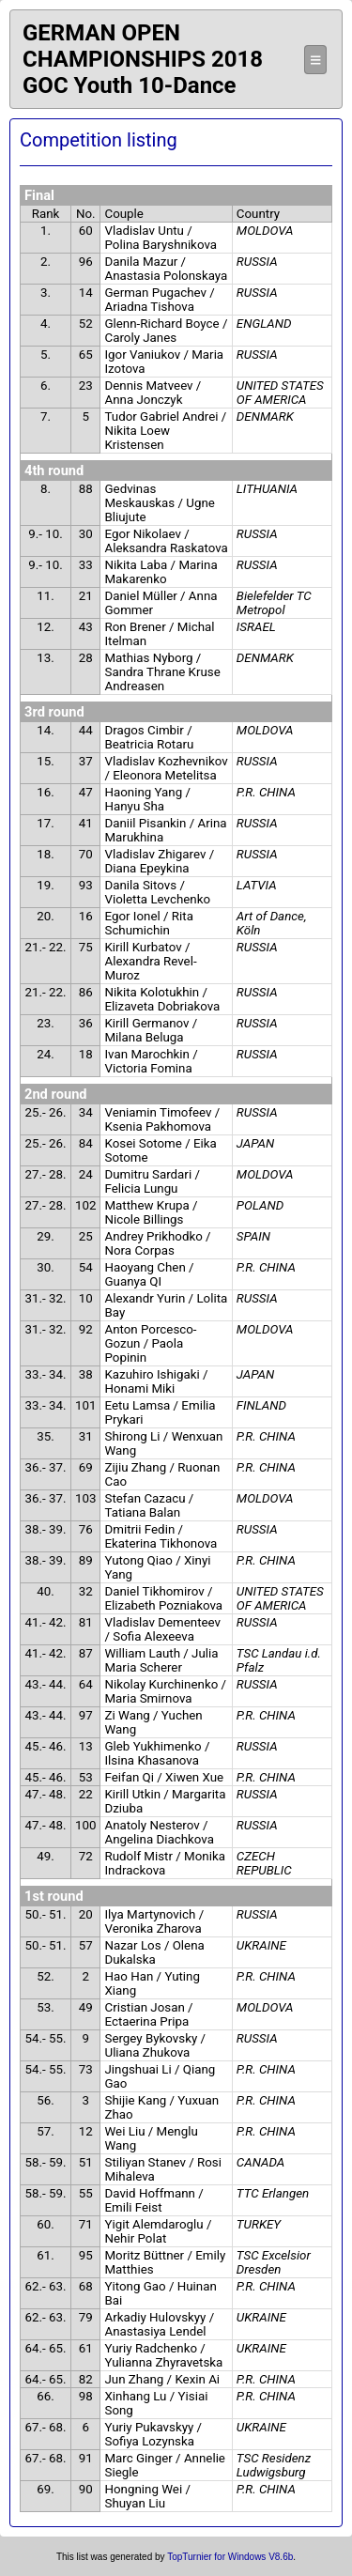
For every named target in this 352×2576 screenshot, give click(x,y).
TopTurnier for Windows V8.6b (230, 2557)
